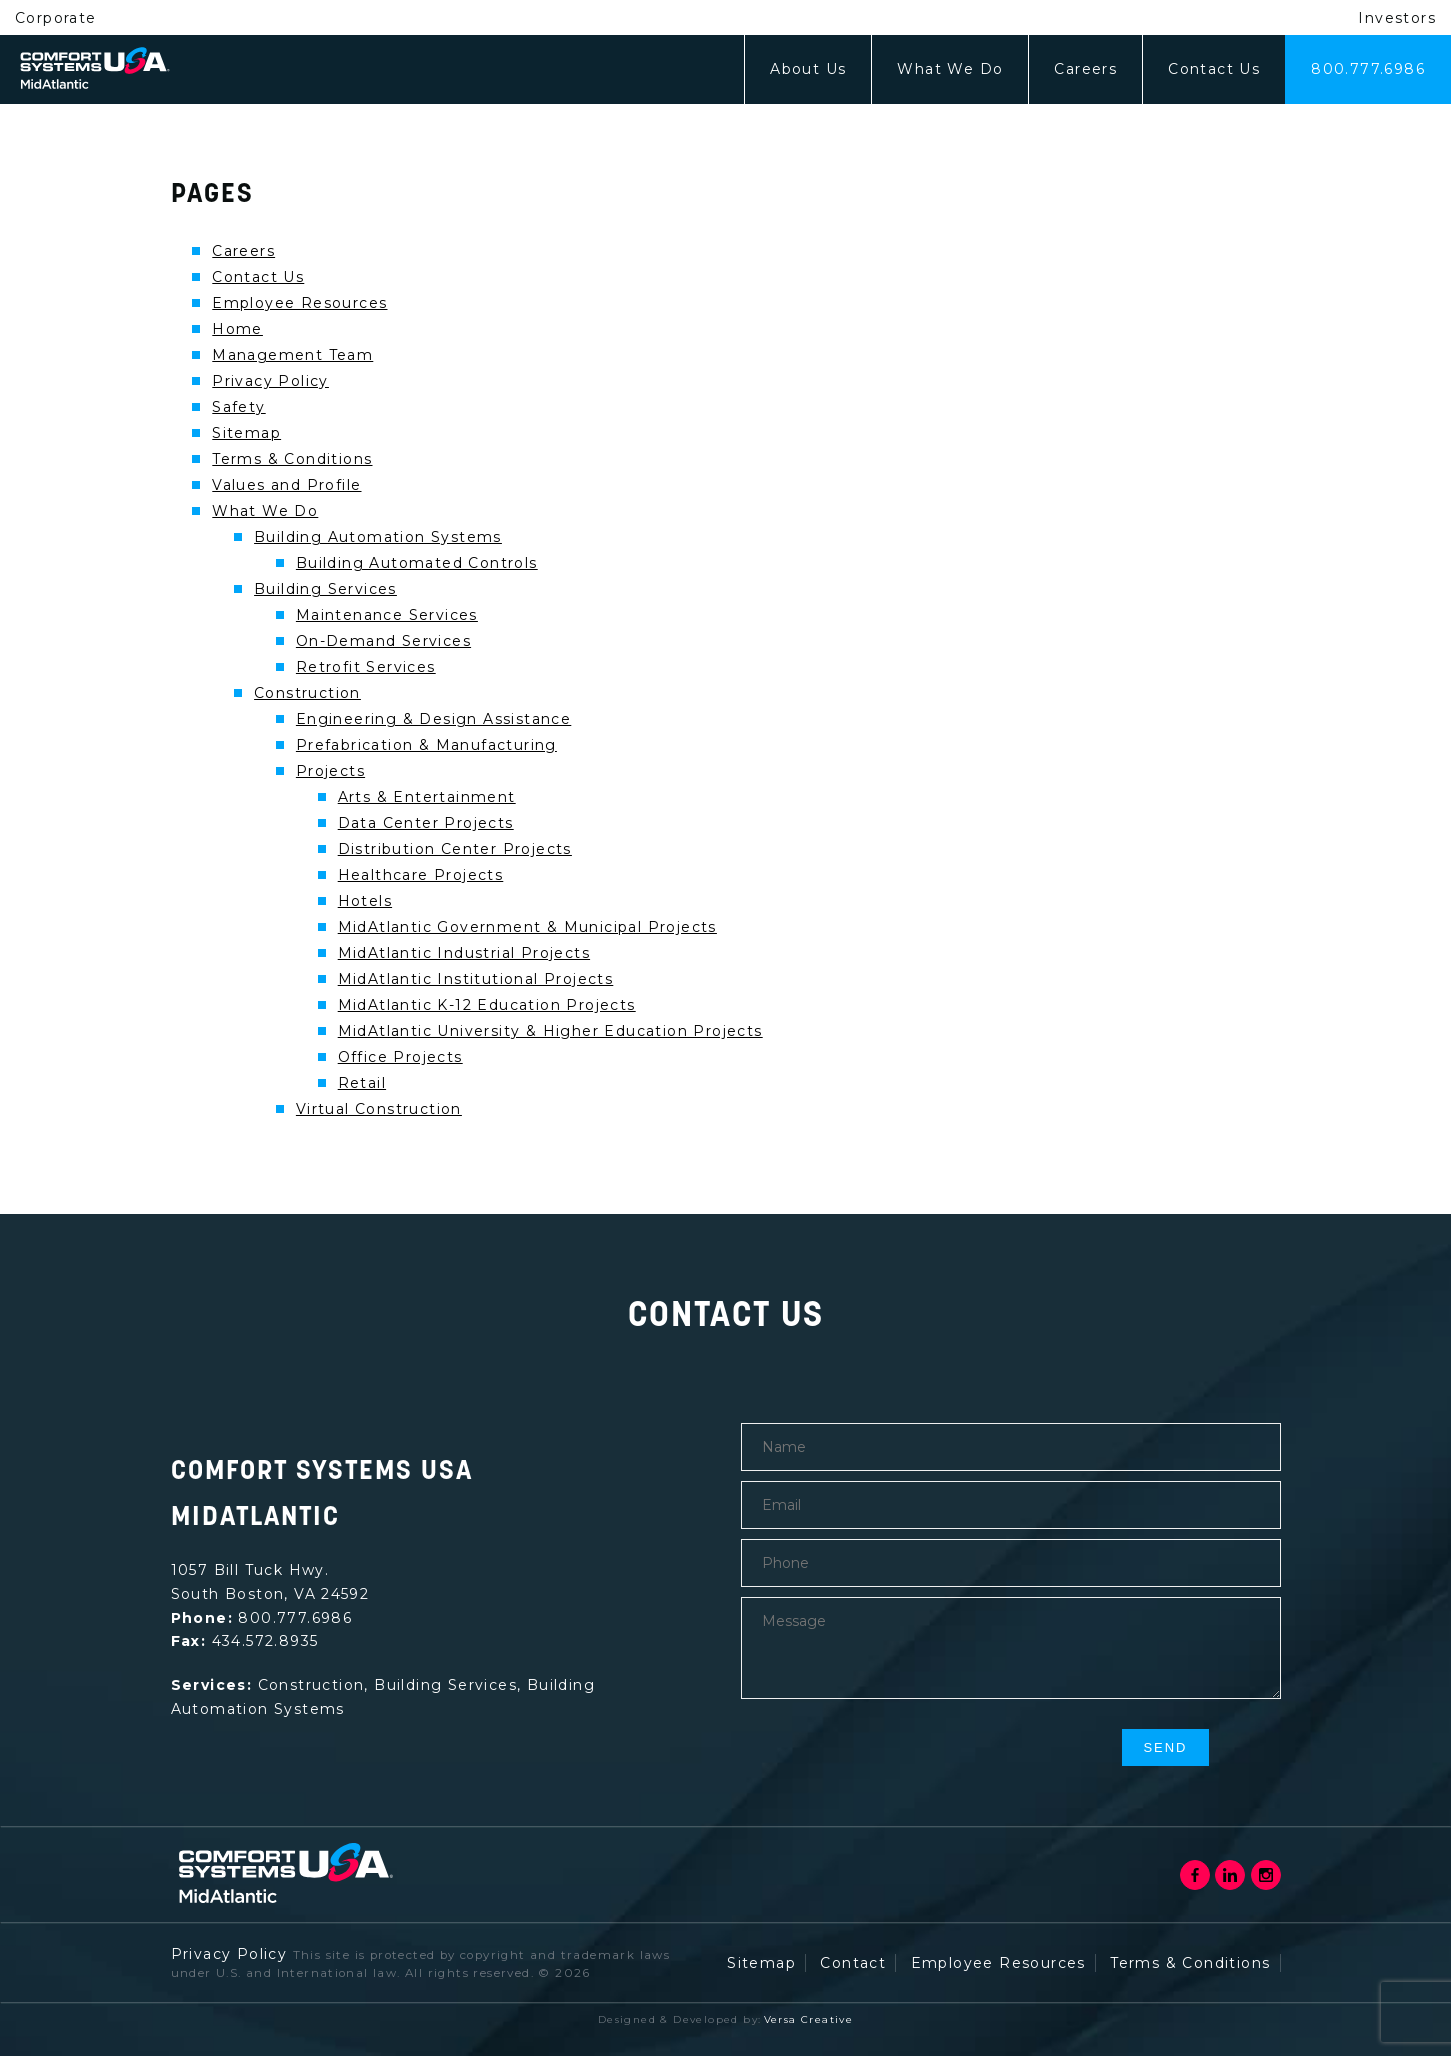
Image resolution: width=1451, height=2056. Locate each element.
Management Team (292, 355)
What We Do (950, 69)
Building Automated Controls (417, 563)
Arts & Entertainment (427, 797)
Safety (238, 407)
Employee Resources (299, 303)
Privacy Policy (270, 381)
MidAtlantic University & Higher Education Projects (550, 1031)
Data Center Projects (426, 823)
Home (237, 329)
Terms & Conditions (292, 459)
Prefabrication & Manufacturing (426, 745)
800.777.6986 (1368, 69)
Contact (853, 1963)
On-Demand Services (383, 641)
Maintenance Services (387, 615)
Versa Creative (809, 2019)
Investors (1397, 18)
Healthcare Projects (421, 875)
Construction (307, 693)
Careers (1085, 69)
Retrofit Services (366, 667)
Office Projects (400, 1057)
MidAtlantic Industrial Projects (464, 953)
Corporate (56, 18)
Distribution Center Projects (455, 849)
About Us (808, 69)
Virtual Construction (379, 1109)
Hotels (365, 901)
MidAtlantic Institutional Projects (476, 979)
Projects (330, 771)
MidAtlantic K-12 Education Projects (487, 1005)
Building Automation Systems (378, 537)
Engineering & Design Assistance (433, 719)
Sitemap (246, 433)
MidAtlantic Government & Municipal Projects (527, 927)
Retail (362, 1083)
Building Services (325, 589)
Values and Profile (286, 485)
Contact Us (1214, 69)
